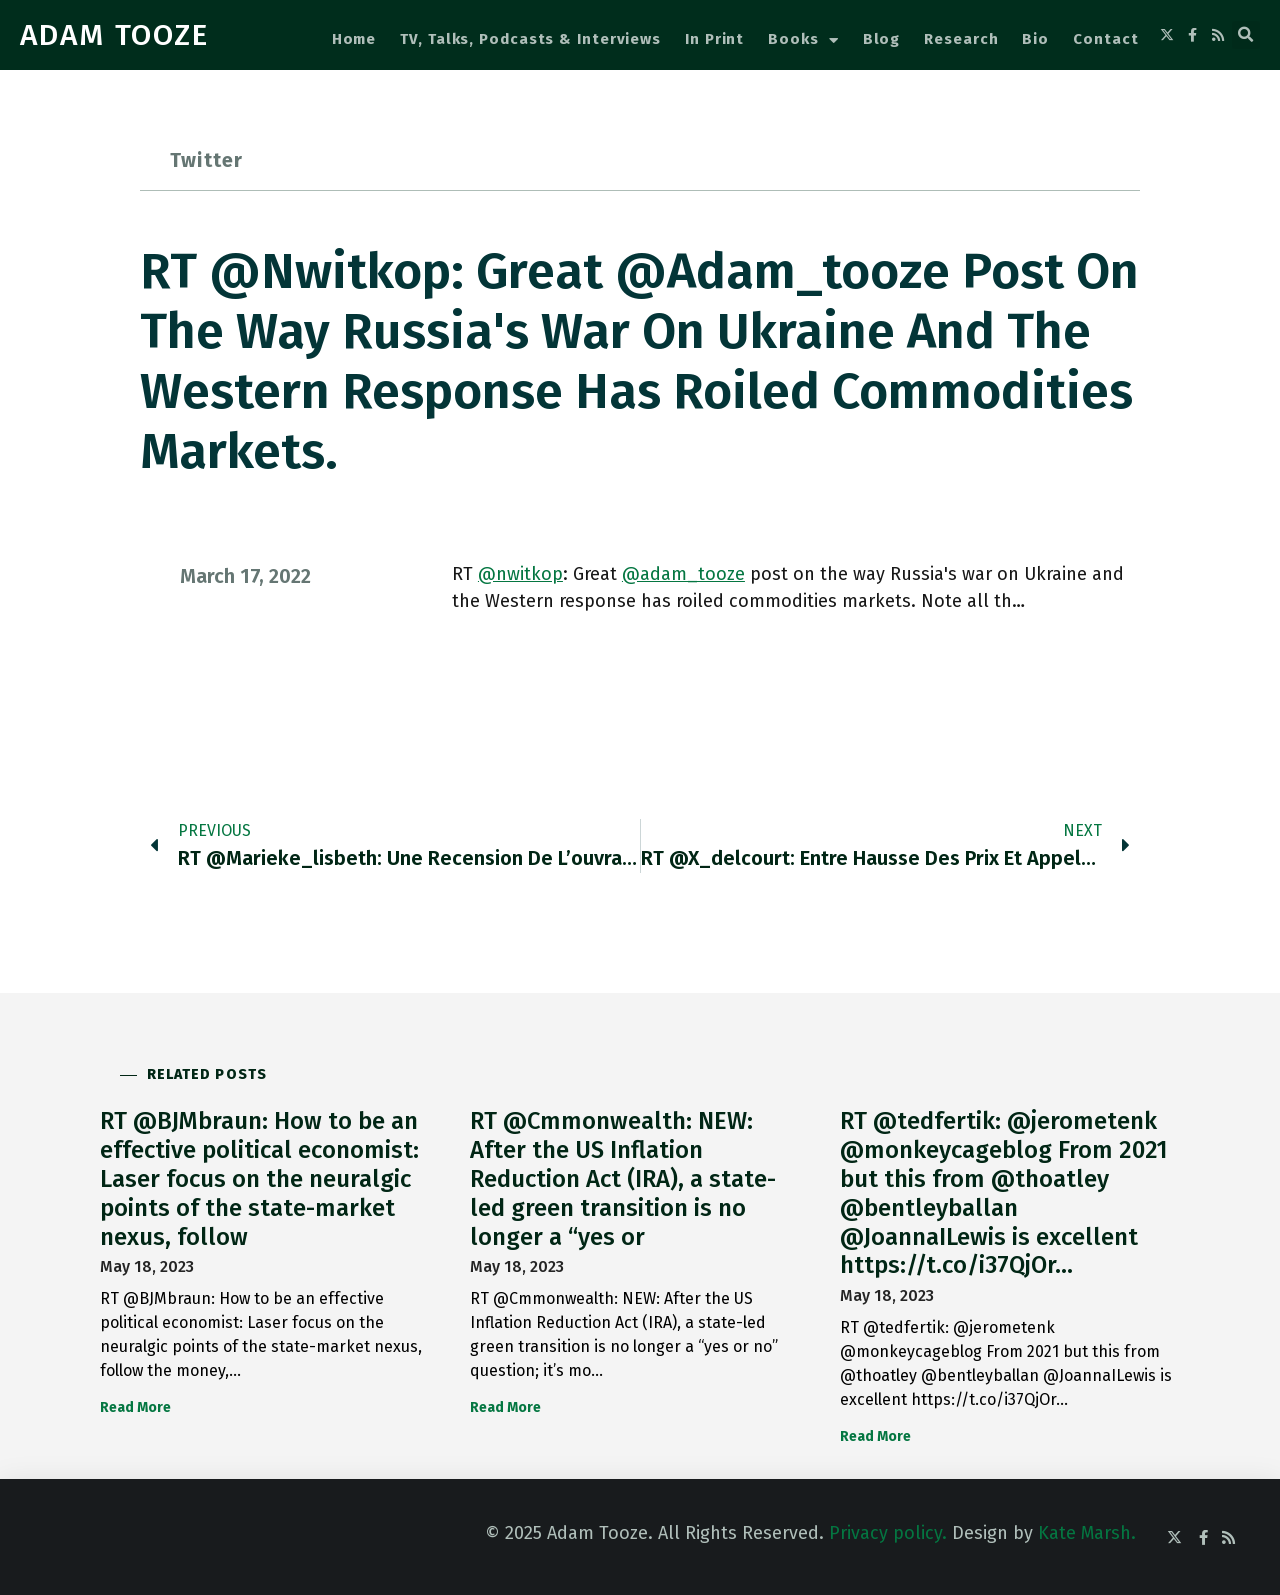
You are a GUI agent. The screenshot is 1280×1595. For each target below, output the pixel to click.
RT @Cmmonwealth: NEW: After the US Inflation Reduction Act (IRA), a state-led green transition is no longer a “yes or (623, 1178)
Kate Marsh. (1087, 1533)
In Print (714, 39)
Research (961, 39)
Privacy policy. (888, 1533)
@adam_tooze (683, 574)
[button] (1246, 35)
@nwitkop (520, 574)
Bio (1035, 39)
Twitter (206, 160)
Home (354, 39)
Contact (1105, 39)
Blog (882, 39)
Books (803, 40)
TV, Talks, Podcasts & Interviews (530, 39)
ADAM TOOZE (114, 35)
